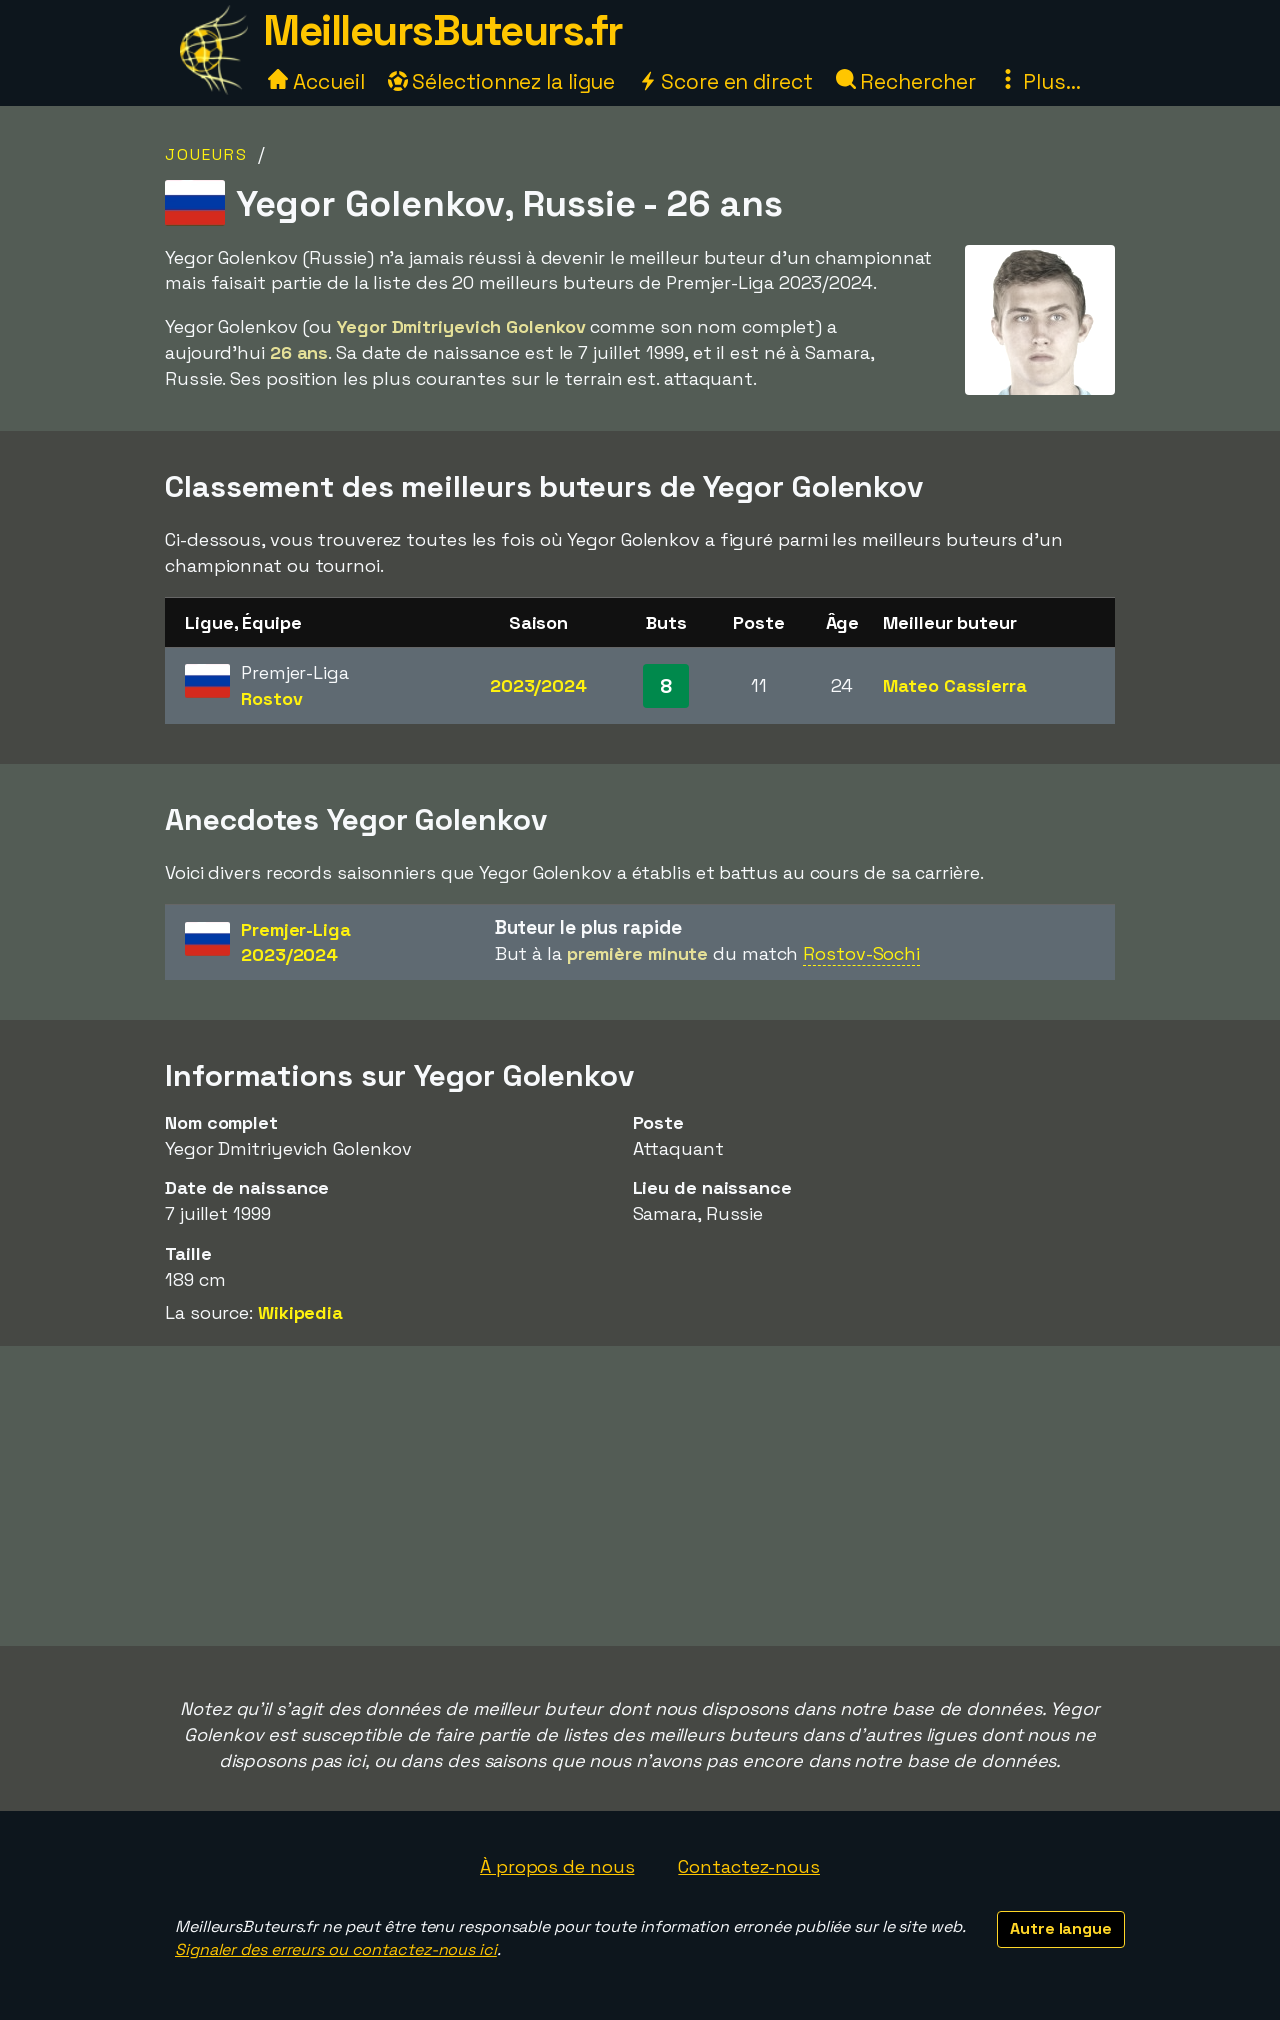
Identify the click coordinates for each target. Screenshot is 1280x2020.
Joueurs (206, 154)
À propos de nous (557, 1866)
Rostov (271, 698)
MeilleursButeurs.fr (443, 30)
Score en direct (725, 81)
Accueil (316, 81)
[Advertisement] (640, 1496)
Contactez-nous (749, 1866)
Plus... (1039, 81)
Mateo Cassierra (955, 685)
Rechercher (906, 81)
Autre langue (1061, 1928)
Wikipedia (300, 1312)
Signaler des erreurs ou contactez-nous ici (336, 1949)
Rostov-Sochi (861, 953)
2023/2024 (538, 685)
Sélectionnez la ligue (502, 81)
